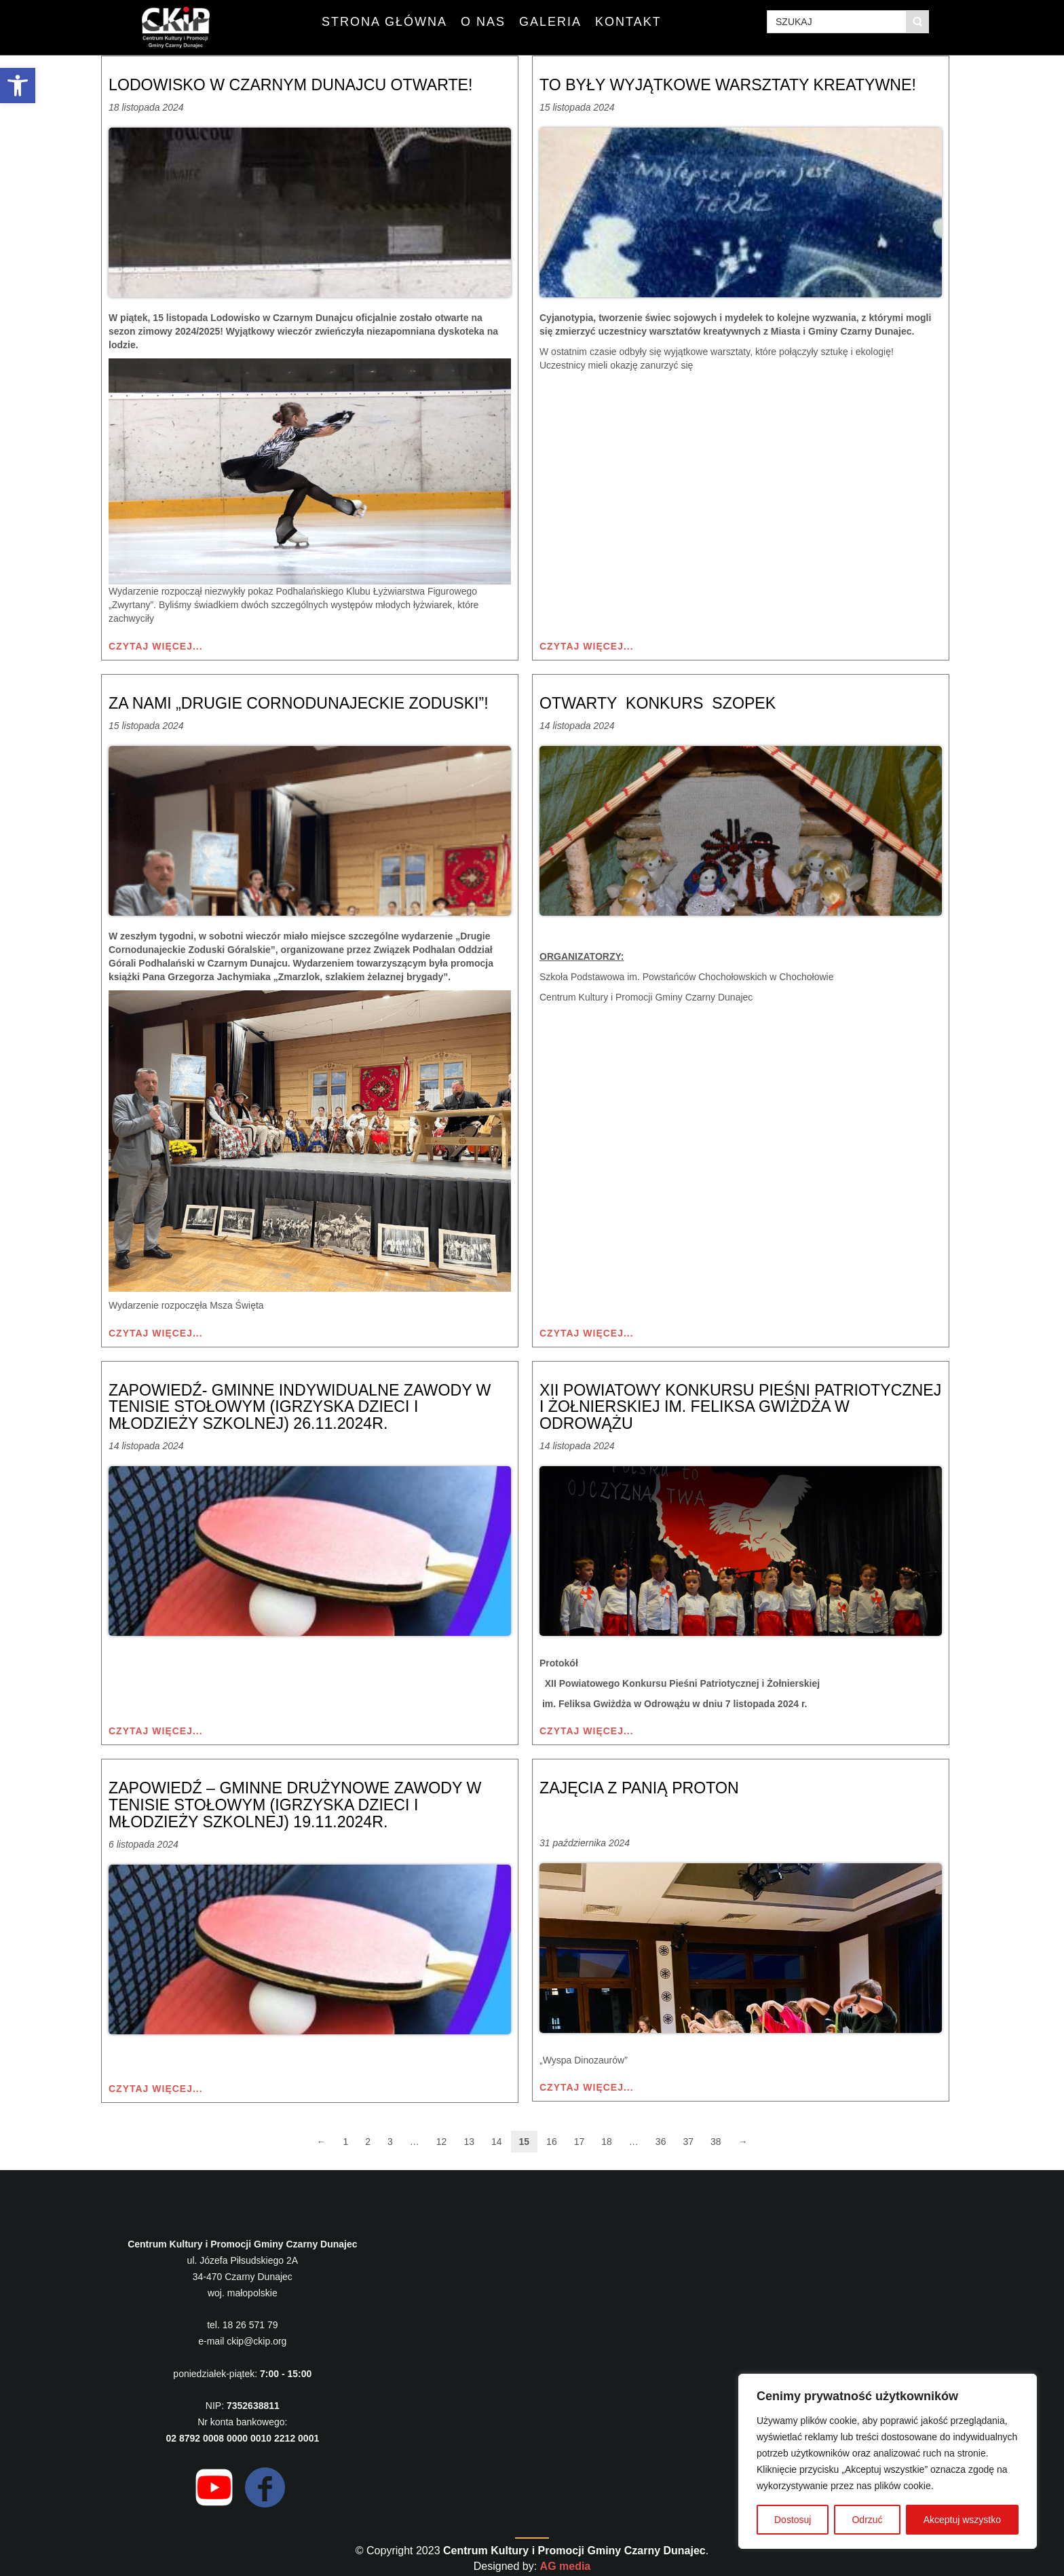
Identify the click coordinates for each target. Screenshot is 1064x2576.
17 (579, 2136)
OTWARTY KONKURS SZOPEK (661, 702)
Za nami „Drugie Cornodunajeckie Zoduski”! (305, 702)
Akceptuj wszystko (962, 2519)
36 (661, 2136)
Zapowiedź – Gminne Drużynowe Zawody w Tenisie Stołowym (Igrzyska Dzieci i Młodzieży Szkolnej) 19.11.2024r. (302, 1801)
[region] (887, 2461)
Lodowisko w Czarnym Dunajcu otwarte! (297, 84)
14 (496, 2136)
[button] (17, 85)
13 (468, 2136)
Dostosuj (792, 2519)
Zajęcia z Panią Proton (642, 1785)
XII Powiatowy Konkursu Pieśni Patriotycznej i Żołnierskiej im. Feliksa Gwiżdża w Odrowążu (718, 1404)
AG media (565, 2561)
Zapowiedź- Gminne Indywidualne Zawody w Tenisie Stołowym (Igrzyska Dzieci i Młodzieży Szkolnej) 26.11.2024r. (307, 1404)
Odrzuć (867, 2519)
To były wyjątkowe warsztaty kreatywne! (734, 84)
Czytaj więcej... (156, 645)
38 (715, 2136)
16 (551, 2136)
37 (688, 2136)
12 (441, 2136)
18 (606, 2136)
